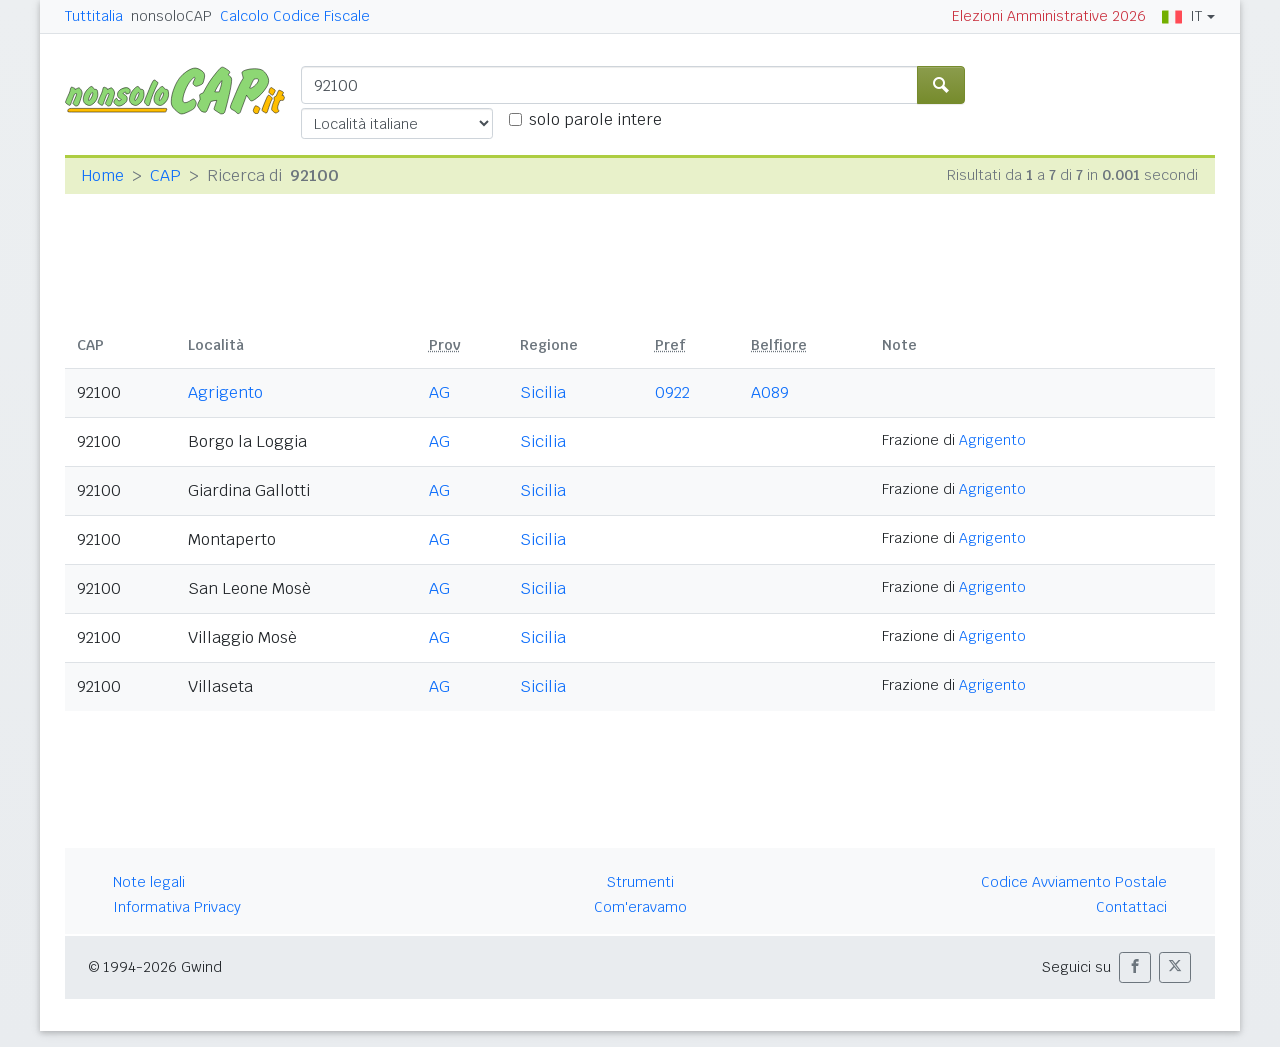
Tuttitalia (94, 16)
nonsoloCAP (171, 16)
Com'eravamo (640, 907)
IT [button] (1182, 16)
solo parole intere (595, 119)
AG (439, 392)
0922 (672, 392)
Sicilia (543, 392)
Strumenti (640, 882)
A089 (770, 392)
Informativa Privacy (177, 907)
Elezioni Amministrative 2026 (1049, 16)
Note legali (149, 882)
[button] (1135, 967)
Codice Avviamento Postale (1074, 882)
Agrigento (225, 392)
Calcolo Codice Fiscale (295, 16)
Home (102, 175)
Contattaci (1131, 907)
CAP (165, 175)
